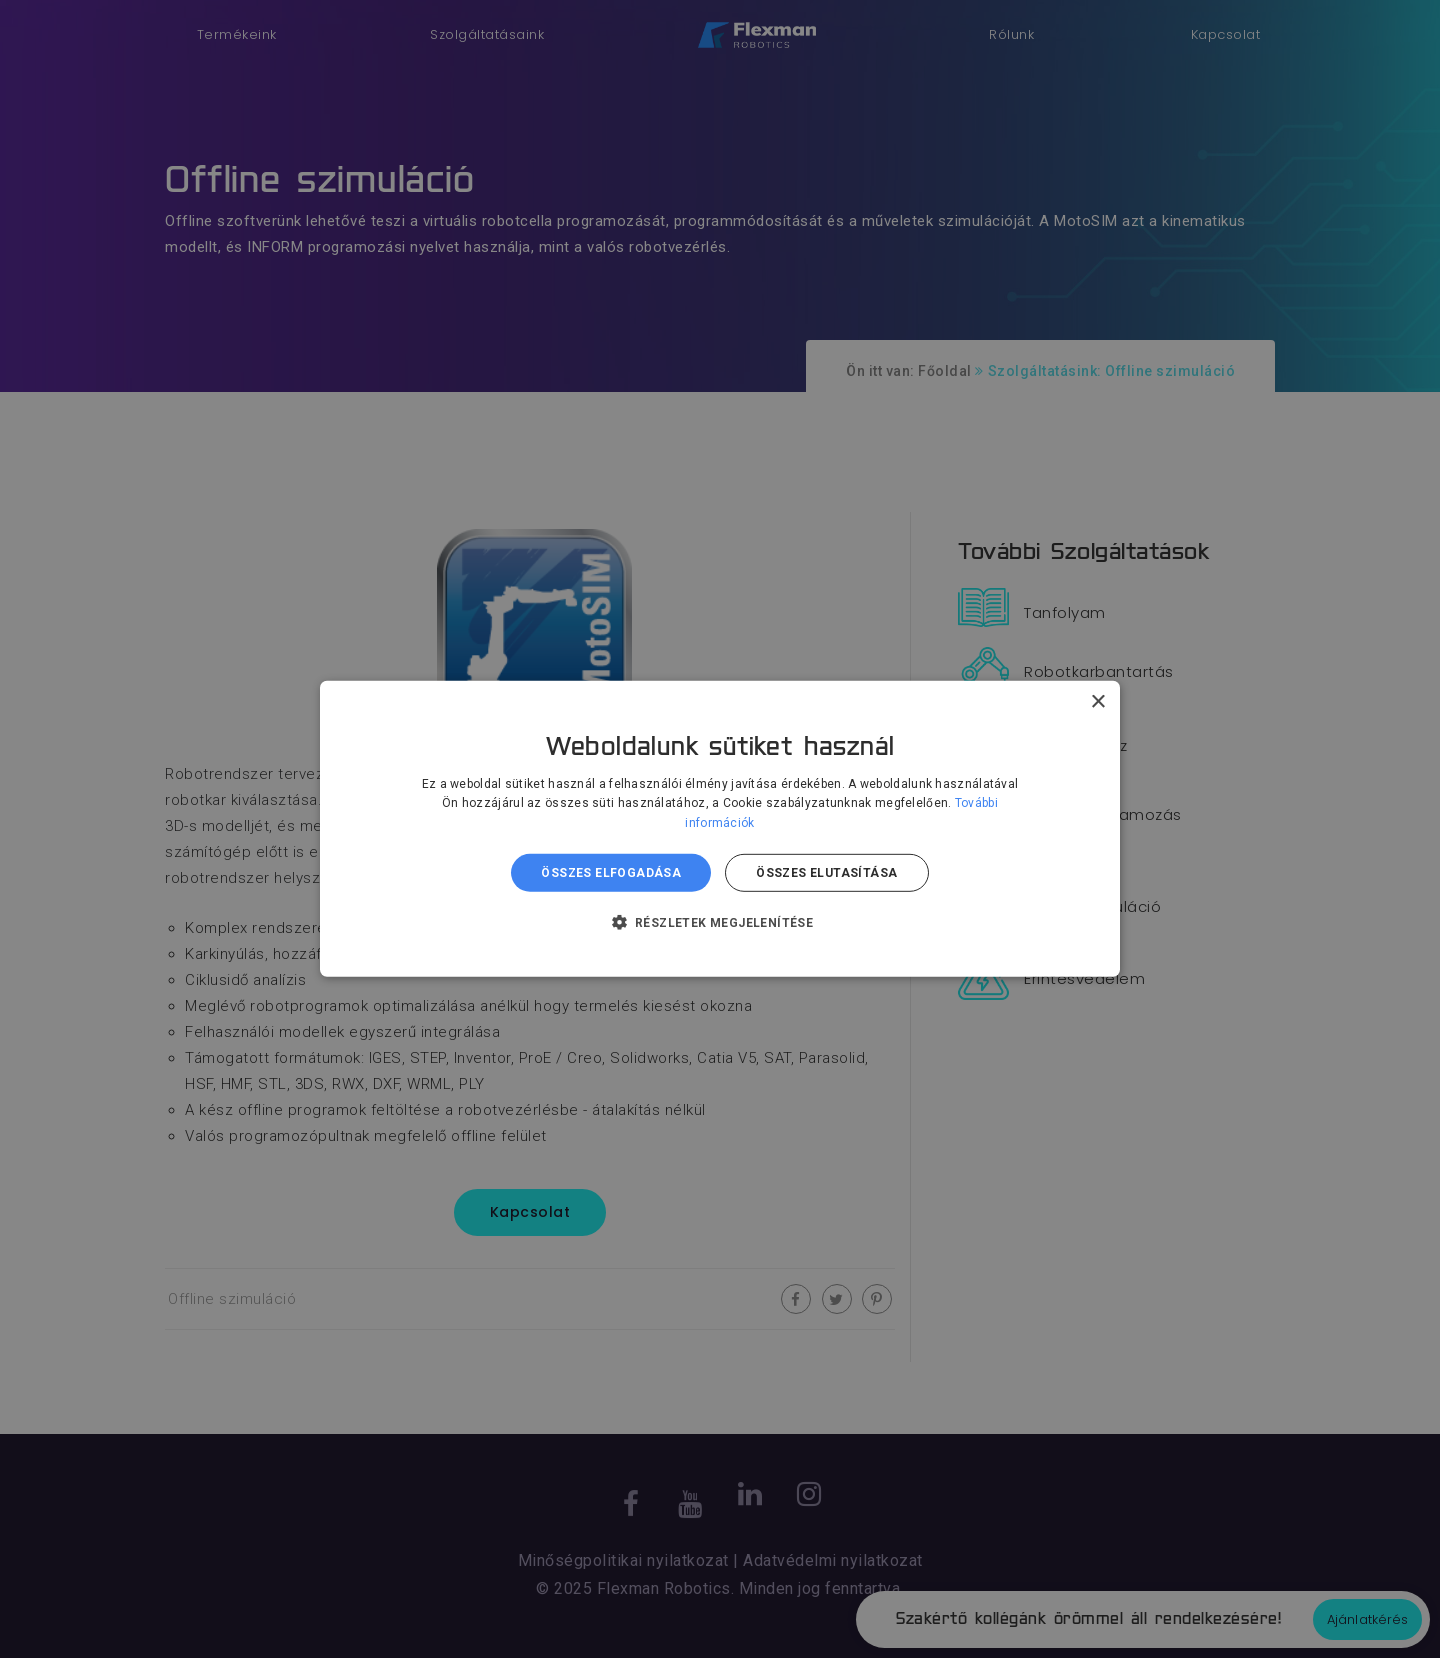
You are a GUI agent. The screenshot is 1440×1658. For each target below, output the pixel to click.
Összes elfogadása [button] (611, 873)
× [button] (1097, 702)
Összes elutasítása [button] (826, 873)
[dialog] (720, 829)
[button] (720, 922)
